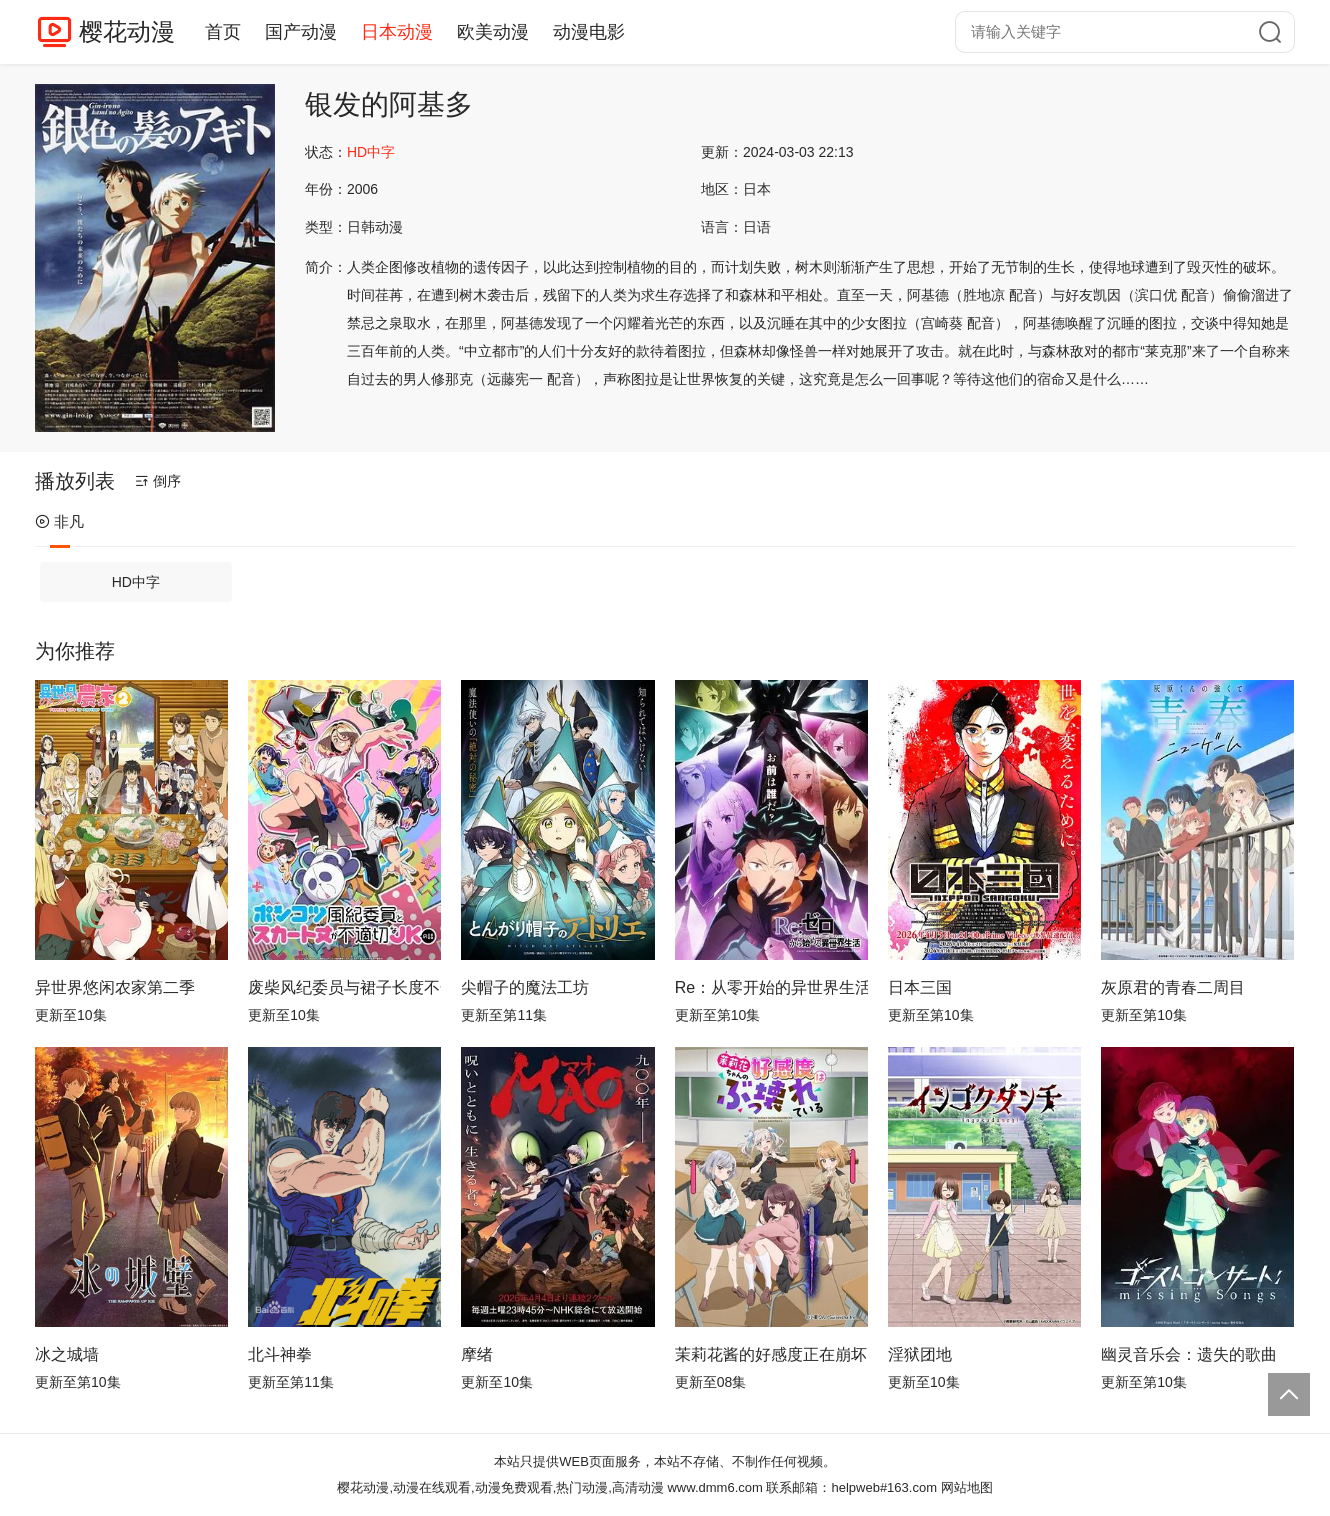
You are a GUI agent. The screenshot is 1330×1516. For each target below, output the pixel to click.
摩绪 (477, 1354)
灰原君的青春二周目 (1173, 987)
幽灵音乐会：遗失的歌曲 (1189, 1354)
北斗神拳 (280, 1354)
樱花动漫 (127, 31)
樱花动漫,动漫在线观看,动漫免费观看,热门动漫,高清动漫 (500, 1487)
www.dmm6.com (714, 1487)
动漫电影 (589, 32)
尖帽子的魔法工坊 (525, 987)
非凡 (59, 521)
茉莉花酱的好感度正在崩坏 (771, 1354)
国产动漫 (301, 32)
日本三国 (920, 987)
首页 (223, 32)
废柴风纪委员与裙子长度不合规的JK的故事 (344, 987)
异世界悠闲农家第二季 (115, 987)
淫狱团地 (920, 1354)
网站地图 (967, 1487)
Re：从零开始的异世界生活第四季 (771, 987)
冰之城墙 (67, 1354)
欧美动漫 (493, 32)
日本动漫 (397, 32)
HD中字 (136, 582)
